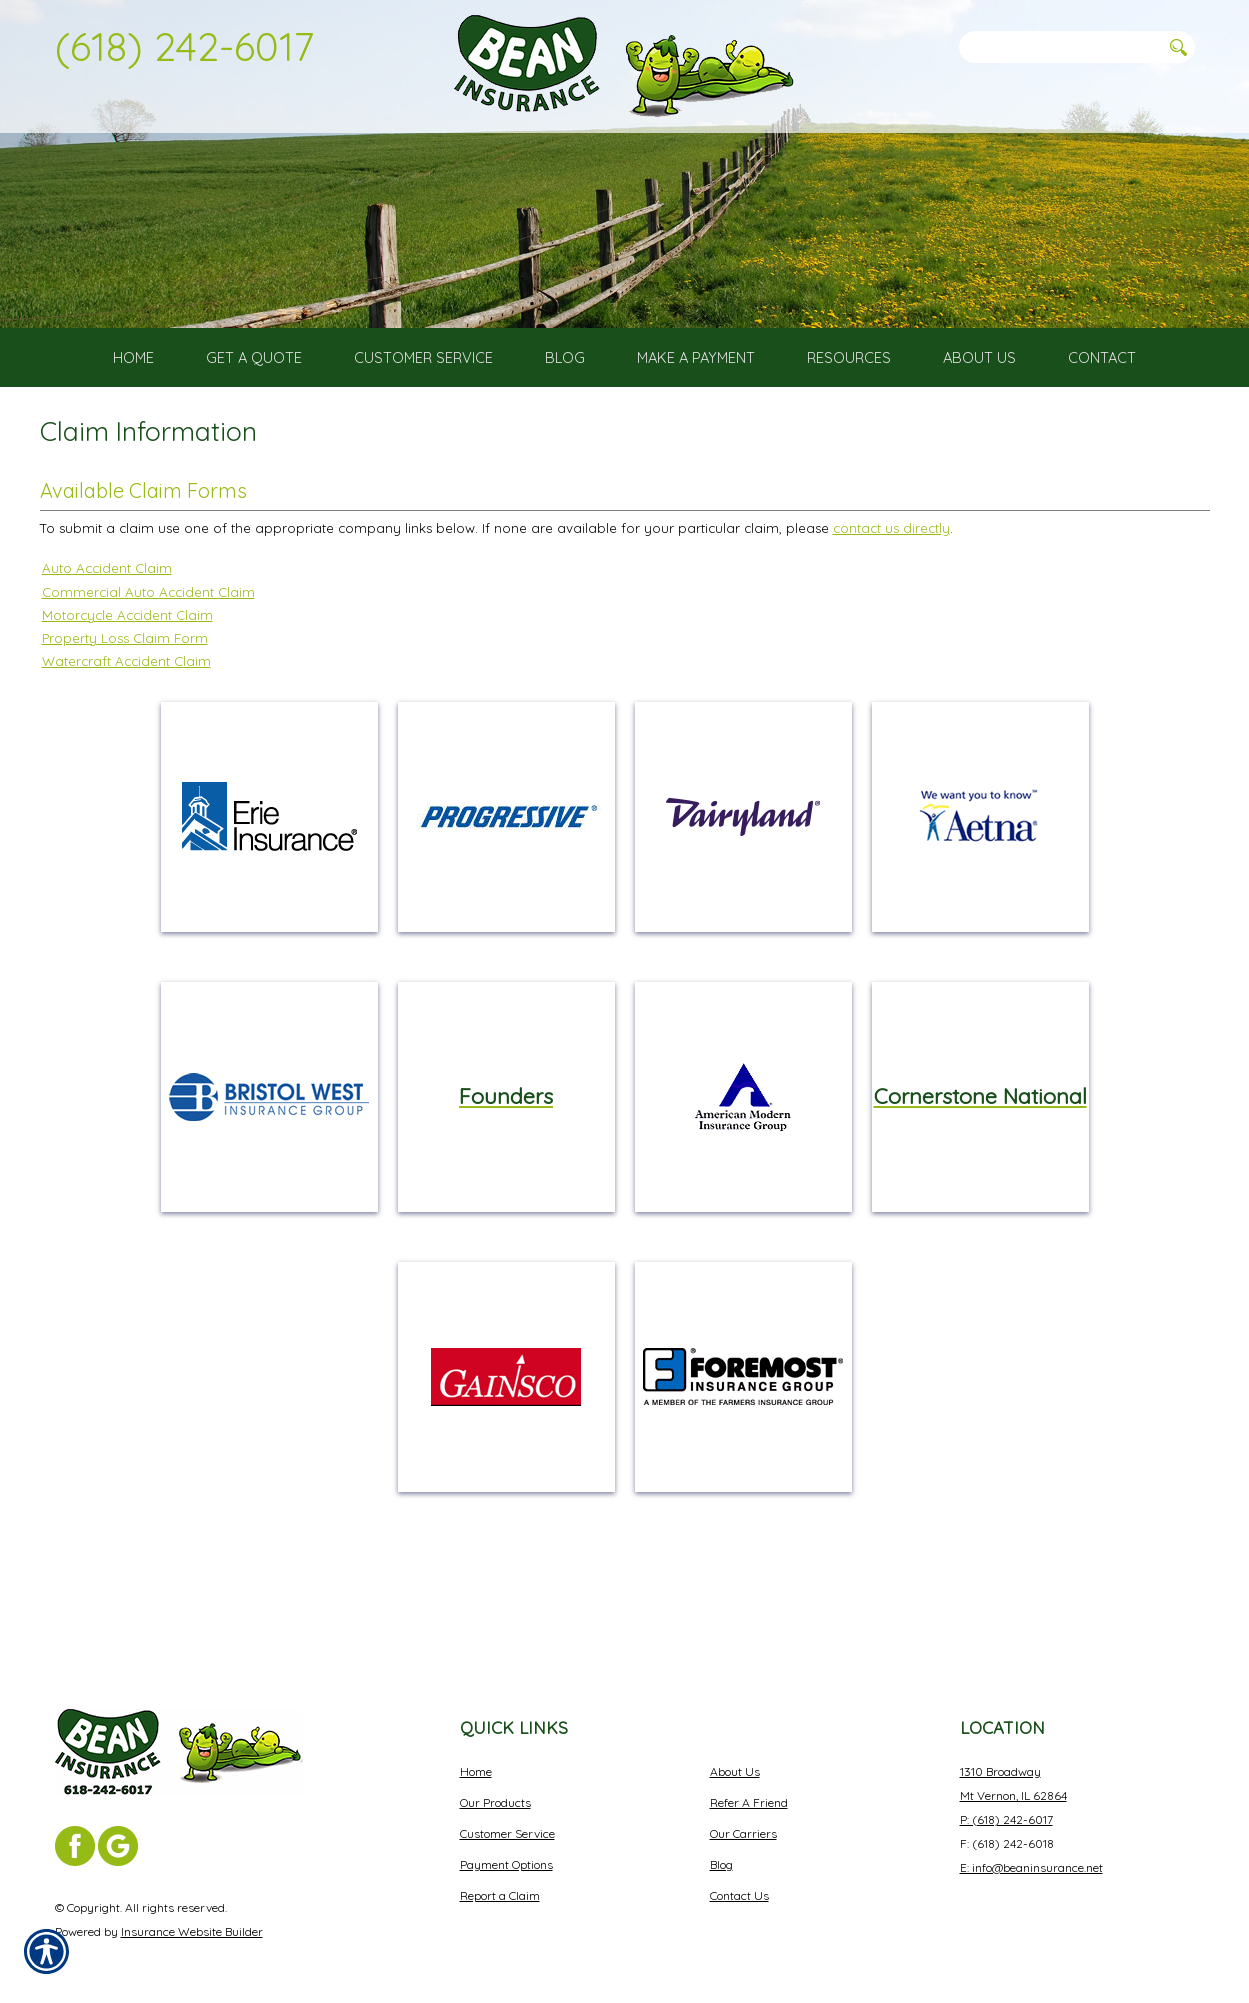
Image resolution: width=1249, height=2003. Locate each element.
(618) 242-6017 (185, 46)
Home (476, 1755)
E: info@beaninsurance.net (1031, 1851)
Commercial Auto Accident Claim (148, 663)
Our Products (495, 1786)
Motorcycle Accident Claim (127, 686)
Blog (721, 1848)
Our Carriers (743, 1817)
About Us (735, 1755)
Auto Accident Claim (107, 640)
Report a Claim (500, 1879)
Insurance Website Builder (192, 1915)
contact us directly (891, 600)
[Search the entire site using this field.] (1060, 47)
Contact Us (739, 1879)
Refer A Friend (749, 1786)
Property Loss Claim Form (125, 709)
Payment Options (506, 1848)
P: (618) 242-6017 (1006, 1803)
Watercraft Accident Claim (126, 732)
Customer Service (507, 1817)
